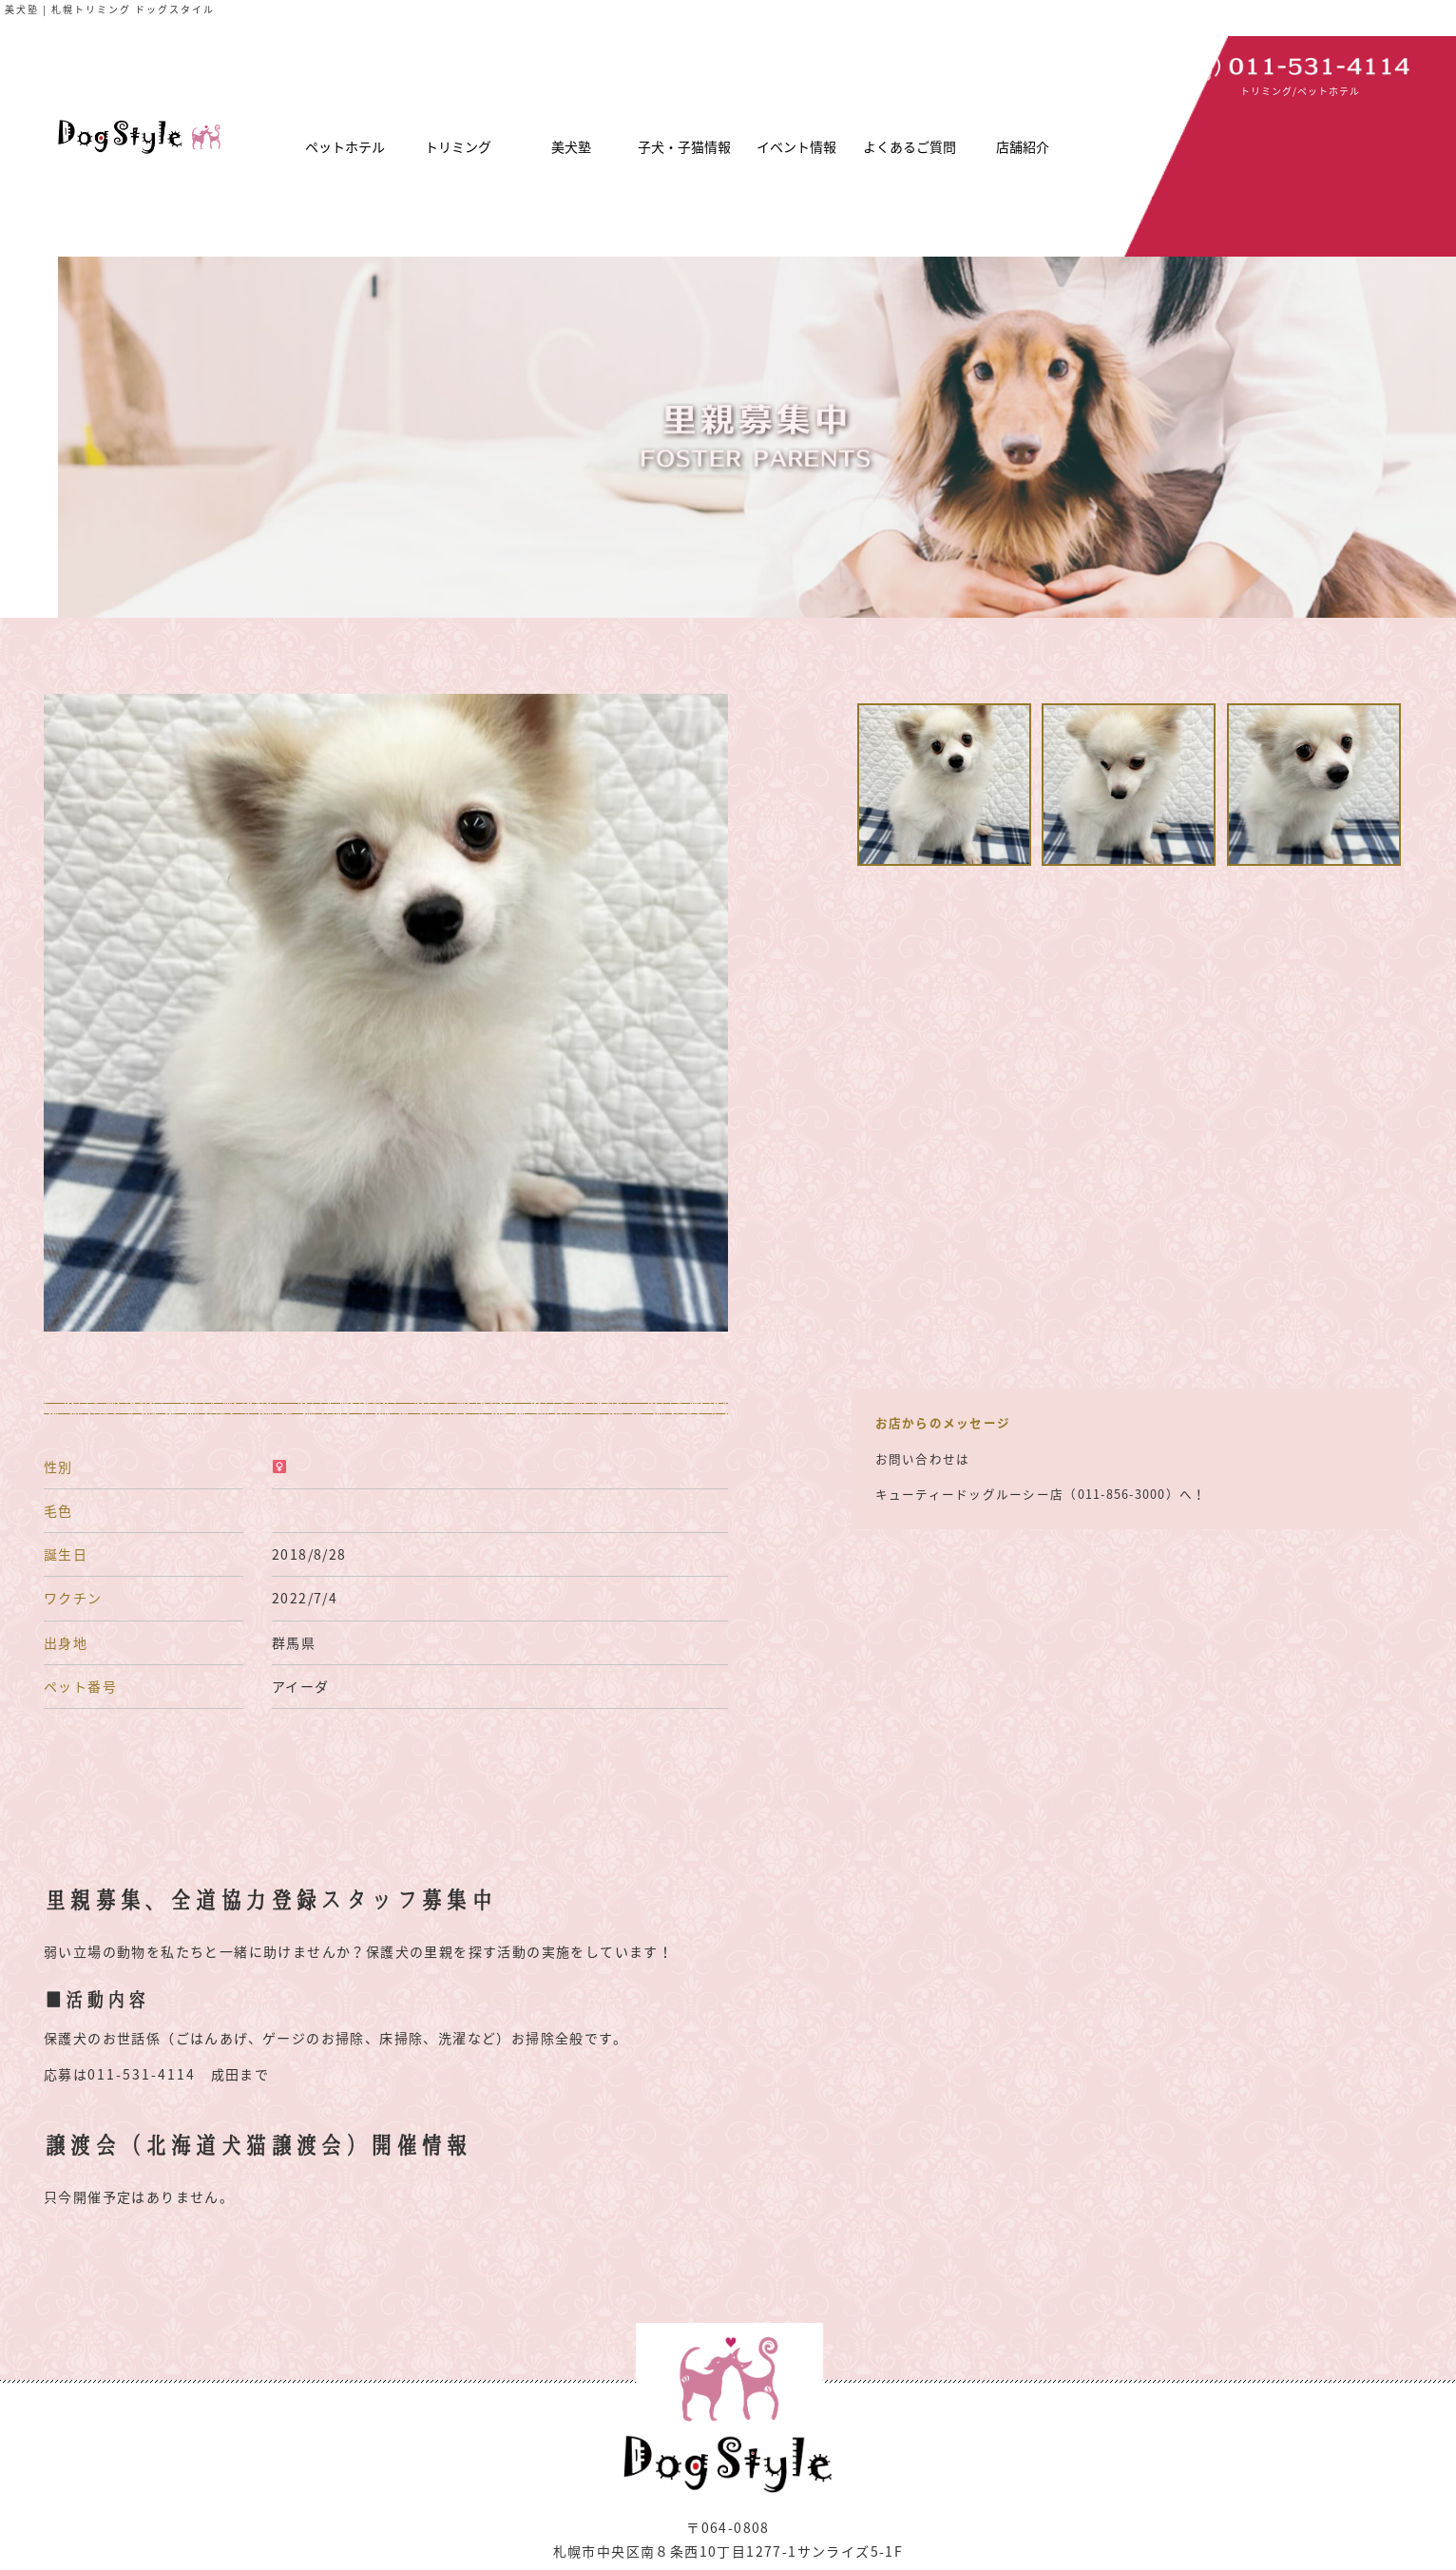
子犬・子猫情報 (684, 146)
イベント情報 (796, 146)
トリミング (458, 146)
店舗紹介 (1022, 146)
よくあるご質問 (909, 146)
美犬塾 (571, 146)
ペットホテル (345, 146)
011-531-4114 (141, 2073)
